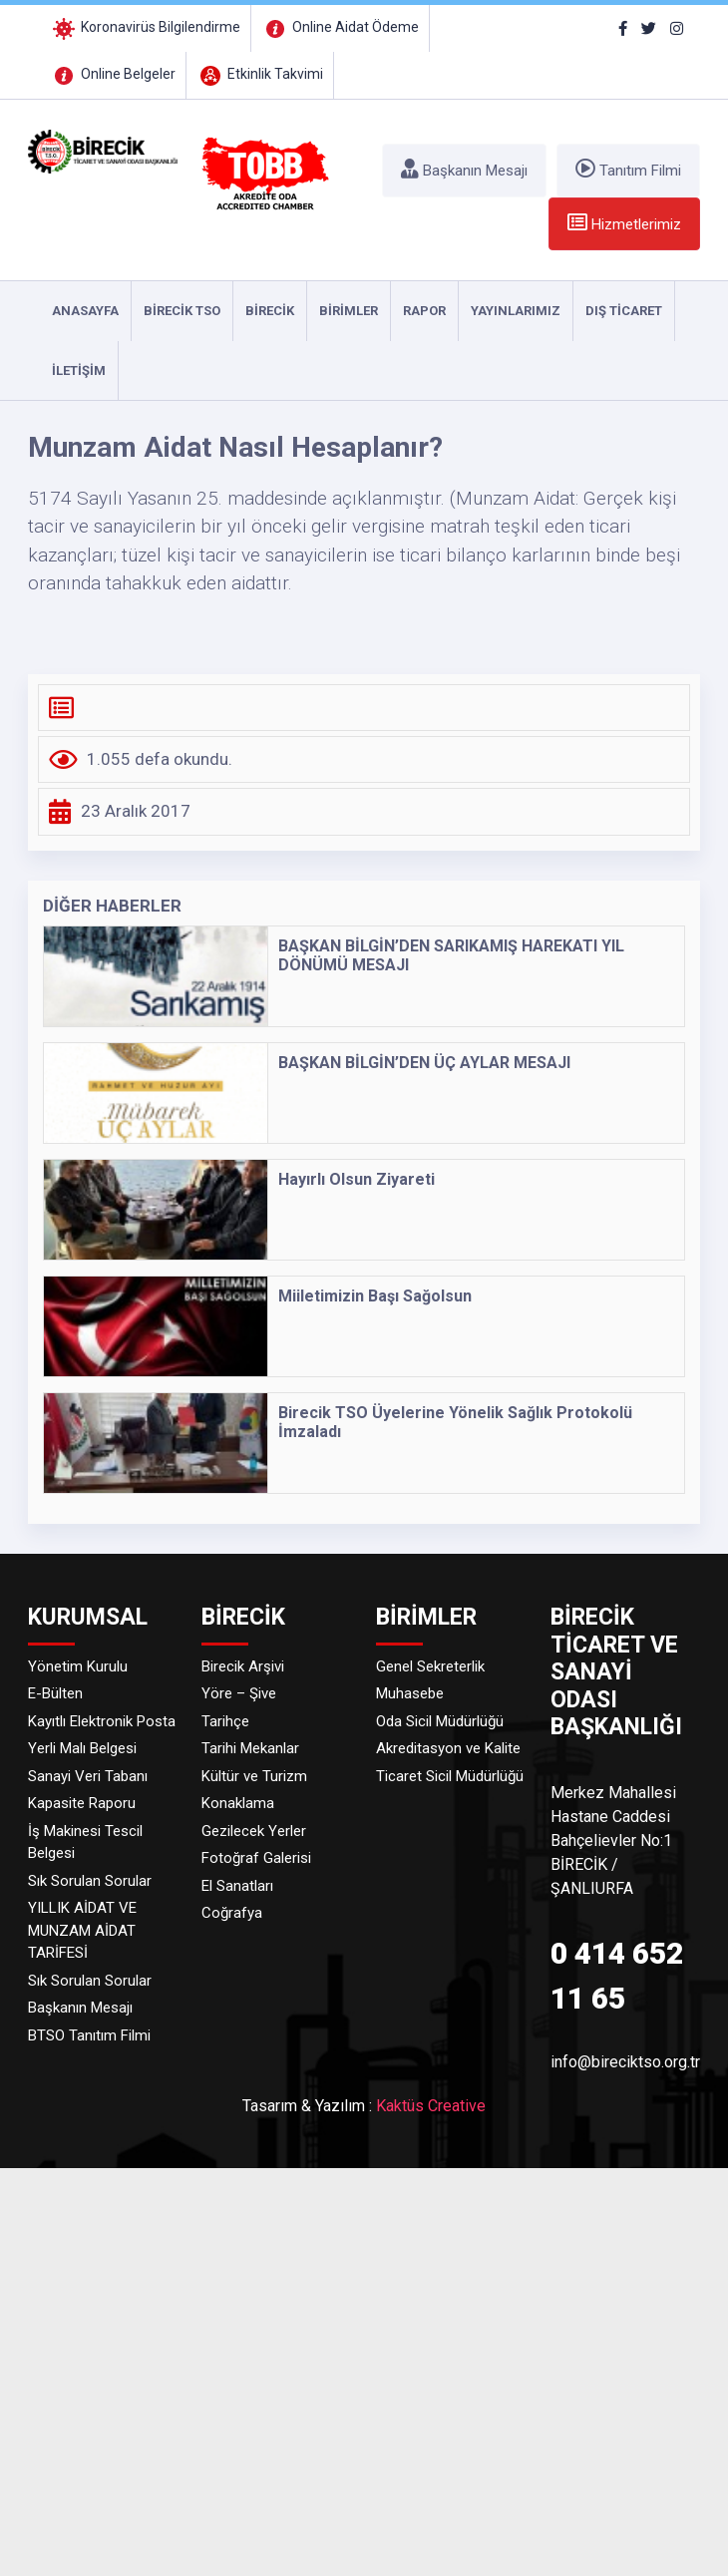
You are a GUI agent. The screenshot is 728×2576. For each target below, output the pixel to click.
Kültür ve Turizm (254, 1776)
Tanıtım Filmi (628, 169)
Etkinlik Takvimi (259, 74)
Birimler (348, 310)
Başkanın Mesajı (464, 169)
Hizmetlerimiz (624, 222)
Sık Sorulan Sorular (90, 1881)
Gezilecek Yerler (253, 1831)
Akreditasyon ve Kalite (448, 1748)
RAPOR (424, 310)
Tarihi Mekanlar (250, 1748)
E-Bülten (55, 1693)
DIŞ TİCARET (623, 310)
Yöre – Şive (238, 1693)
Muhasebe (410, 1693)
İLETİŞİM (79, 370)
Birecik (269, 310)
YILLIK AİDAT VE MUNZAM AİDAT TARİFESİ (82, 1930)
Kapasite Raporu (82, 1803)
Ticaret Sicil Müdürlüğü (450, 1776)
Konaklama (237, 1803)
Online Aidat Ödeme (340, 27)
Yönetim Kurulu (78, 1666)
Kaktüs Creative (431, 2105)
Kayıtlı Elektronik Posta (102, 1721)
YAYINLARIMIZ (515, 310)
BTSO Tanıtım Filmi (89, 2035)
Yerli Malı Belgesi (82, 1748)
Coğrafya (231, 1913)
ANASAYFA (85, 310)
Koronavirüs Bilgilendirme (145, 27)
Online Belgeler (113, 74)
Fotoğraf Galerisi (256, 1858)
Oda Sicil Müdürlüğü (440, 1721)
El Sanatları (237, 1886)
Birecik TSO (182, 310)
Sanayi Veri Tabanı (88, 1776)
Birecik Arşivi (242, 1666)
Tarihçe (225, 1721)
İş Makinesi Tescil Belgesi (85, 1842)
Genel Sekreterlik (430, 1666)
